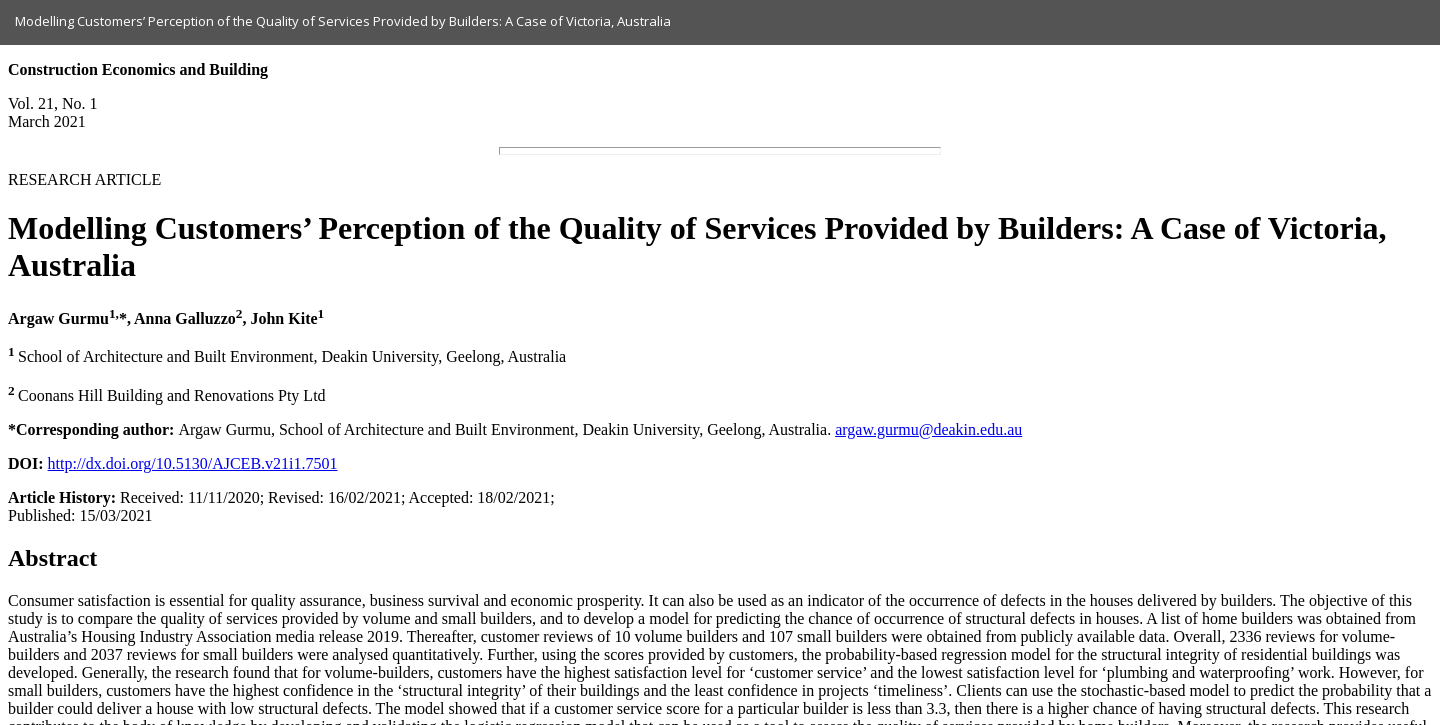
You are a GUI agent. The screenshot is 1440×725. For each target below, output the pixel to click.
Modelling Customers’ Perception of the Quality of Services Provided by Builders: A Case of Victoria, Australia (343, 21)
